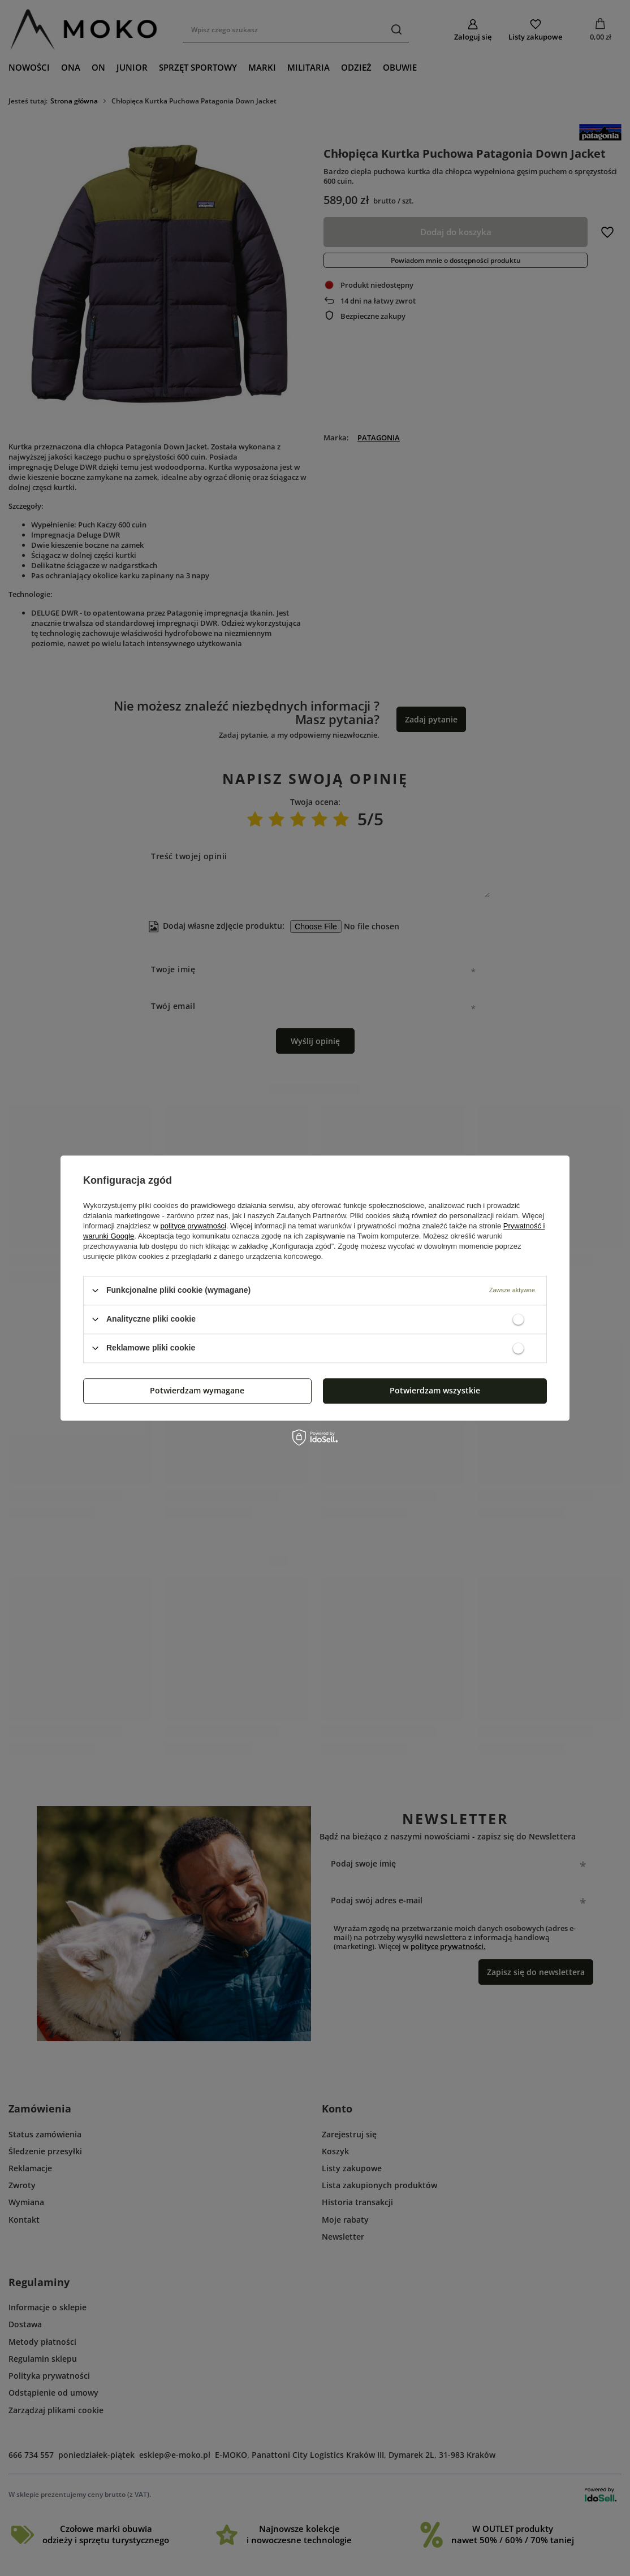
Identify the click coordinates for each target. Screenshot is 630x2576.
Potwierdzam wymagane (197, 1390)
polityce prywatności (193, 1226)
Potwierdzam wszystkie (435, 1390)
